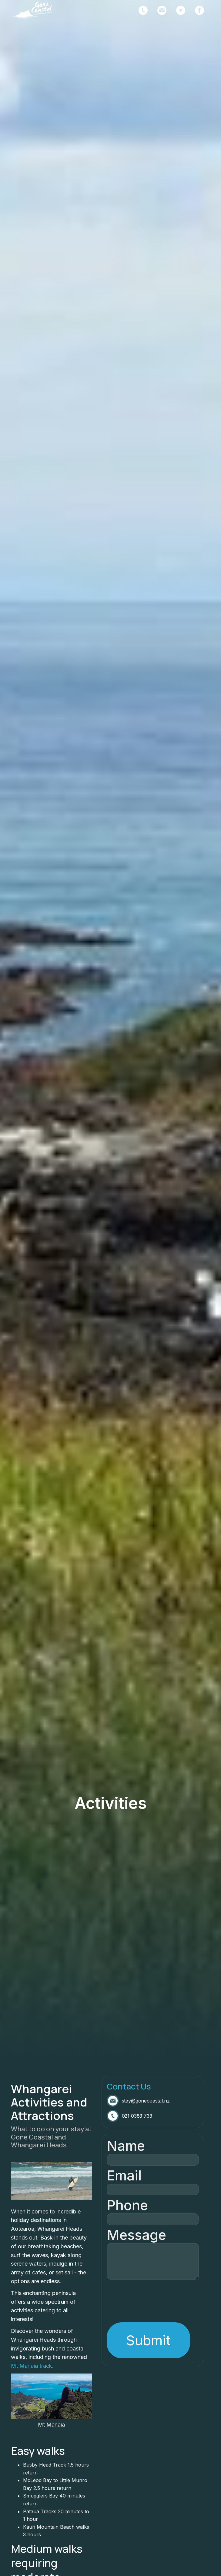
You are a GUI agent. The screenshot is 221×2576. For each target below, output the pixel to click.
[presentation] (153, 2294)
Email (124, 2175)
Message (136, 2235)
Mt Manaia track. (32, 2366)
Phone (127, 2205)
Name (126, 2146)
